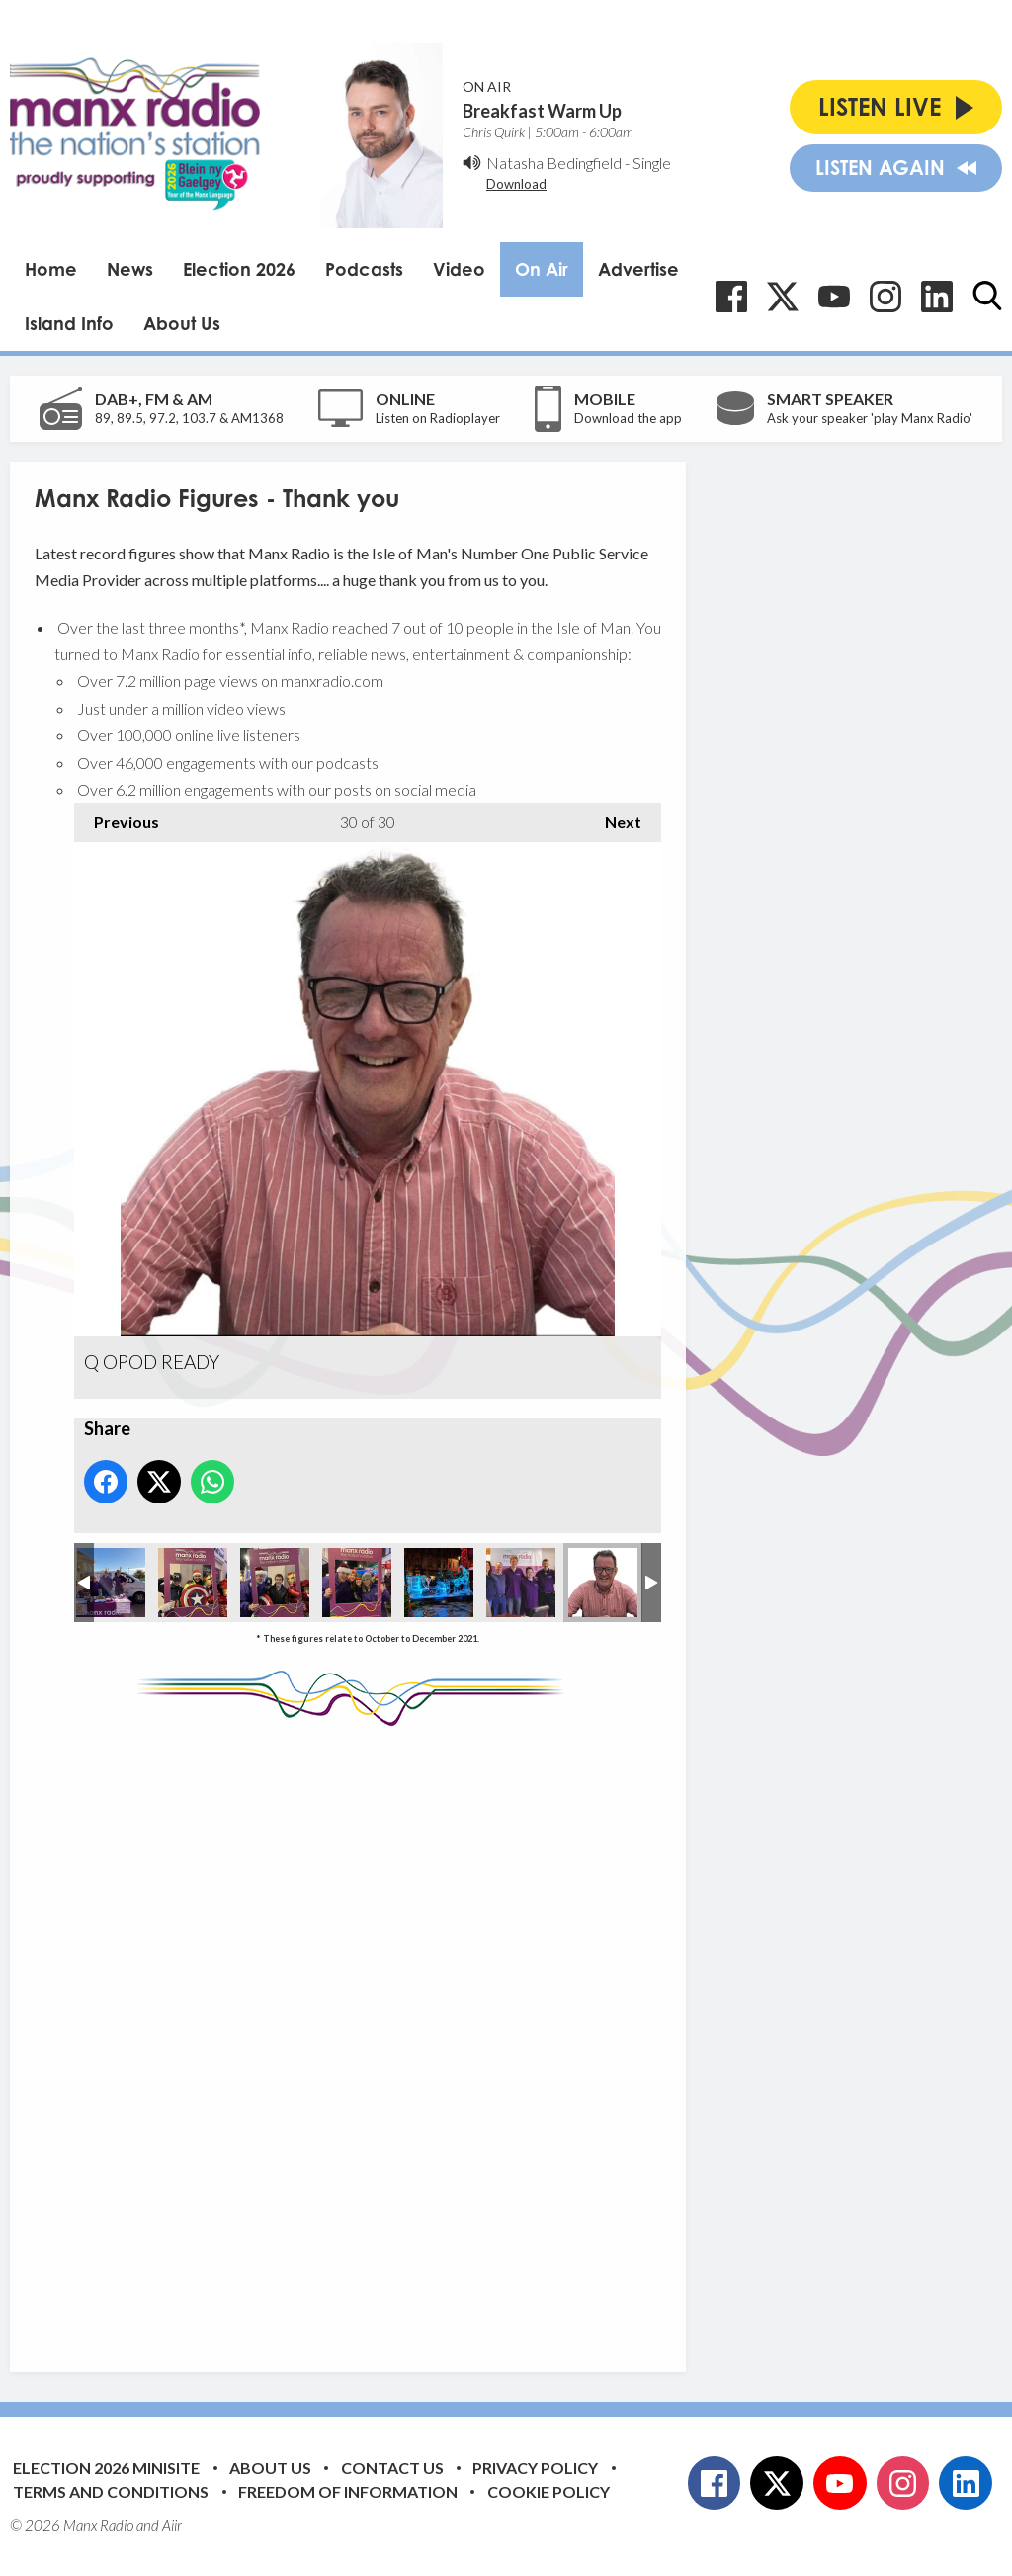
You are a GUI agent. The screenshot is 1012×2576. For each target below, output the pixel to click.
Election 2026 (239, 269)
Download (516, 184)
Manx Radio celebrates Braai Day (520, 1582)
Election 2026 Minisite (106, 2467)
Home (51, 269)
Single (651, 162)
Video (459, 269)
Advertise (638, 269)
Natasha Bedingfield (554, 162)
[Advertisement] (405, 2034)
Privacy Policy (535, 2467)
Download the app (628, 418)
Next (613, 817)
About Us (181, 323)
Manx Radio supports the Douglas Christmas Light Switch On (192, 1582)
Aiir (172, 2524)
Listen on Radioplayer (438, 418)
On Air (541, 269)
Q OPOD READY (602, 1582)
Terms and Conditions (111, 2491)
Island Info (69, 323)
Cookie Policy (548, 2491)
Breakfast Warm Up (542, 111)
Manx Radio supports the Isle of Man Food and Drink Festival (110, 1582)
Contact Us (392, 2467)
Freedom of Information (348, 2491)
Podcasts (364, 269)
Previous (116, 817)
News (130, 269)
